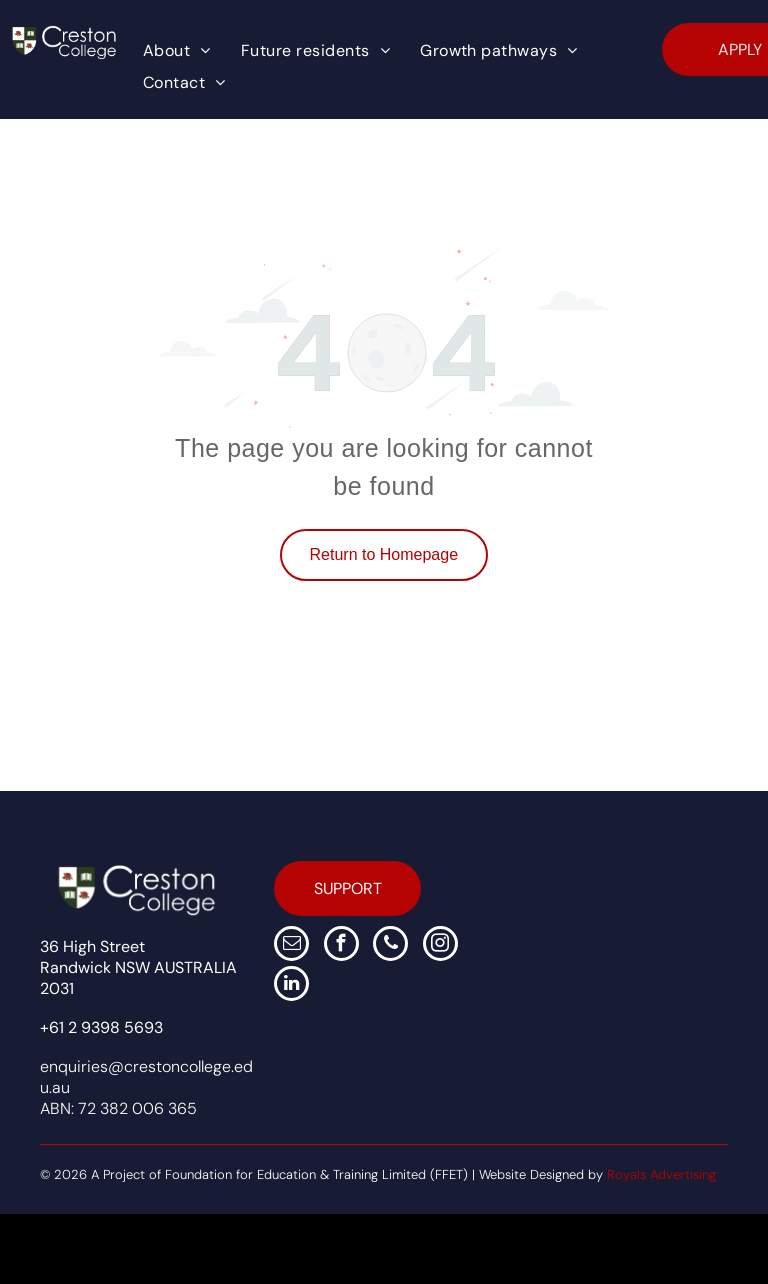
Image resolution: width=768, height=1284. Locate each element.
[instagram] (440, 946)
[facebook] (341, 946)
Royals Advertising (661, 1174)
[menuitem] (177, 51)
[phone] (390, 946)
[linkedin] (291, 986)
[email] (291, 946)
